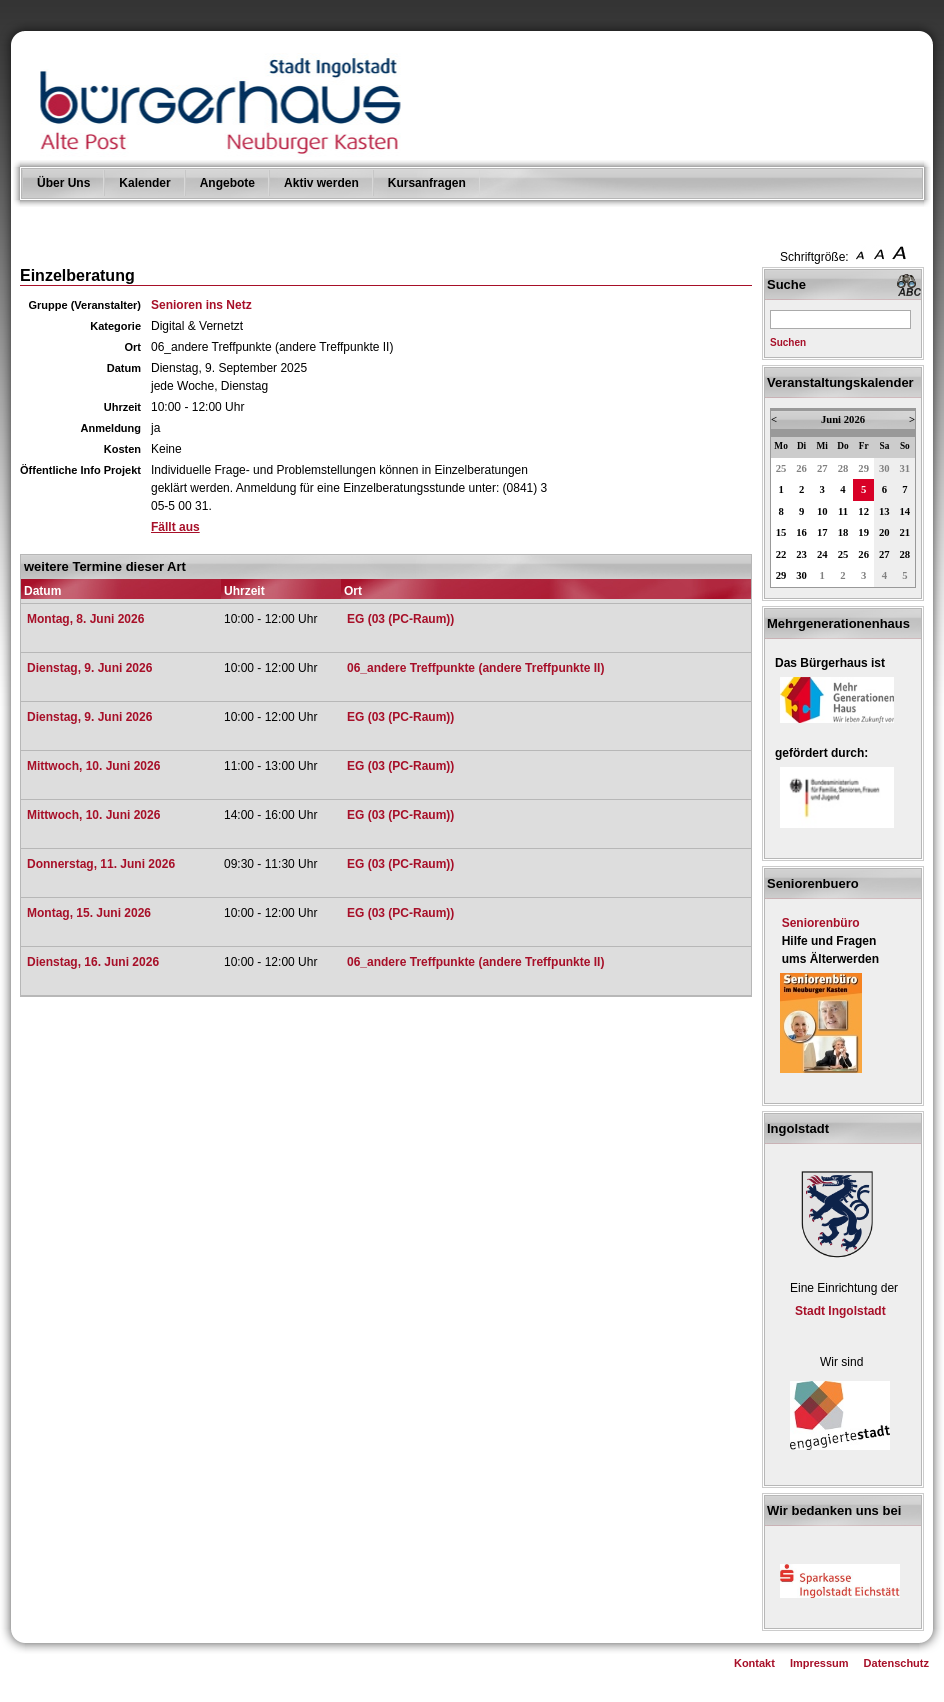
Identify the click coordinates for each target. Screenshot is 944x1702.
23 (801, 554)
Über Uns (63, 183)
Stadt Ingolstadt (840, 1311)
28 (843, 468)
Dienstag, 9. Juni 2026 (89, 668)
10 (822, 511)
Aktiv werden (321, 183)
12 (863, 511)
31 (905, 468)
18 (843, 532)
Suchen (788, 342)
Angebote (227, 183)
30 (884, 468)
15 (781, 532)
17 (822, 532)
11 (843, 511)
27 (822, 468)
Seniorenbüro (821, 923)
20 (884, 532)
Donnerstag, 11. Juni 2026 (101, 864)
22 (781, 554)
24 (822, 554)
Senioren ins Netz (201, 305)
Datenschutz (896, 1663)
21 (905, 532)
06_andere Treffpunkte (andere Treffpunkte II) (475, 668)
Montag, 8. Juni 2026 (85, 619)
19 (863, 532)
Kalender (144, 183)
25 (781, 468)
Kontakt (754, 1663)
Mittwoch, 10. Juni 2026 (93, 766)
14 (905, 511)
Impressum (819, 1663)
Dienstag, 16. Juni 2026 (93, 962)
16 (801, 532)
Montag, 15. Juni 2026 (89, 913)
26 (801, 468)
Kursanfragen (427, 183)
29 (863, 468)
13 (884, 511)
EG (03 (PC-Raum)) (400, 619)
